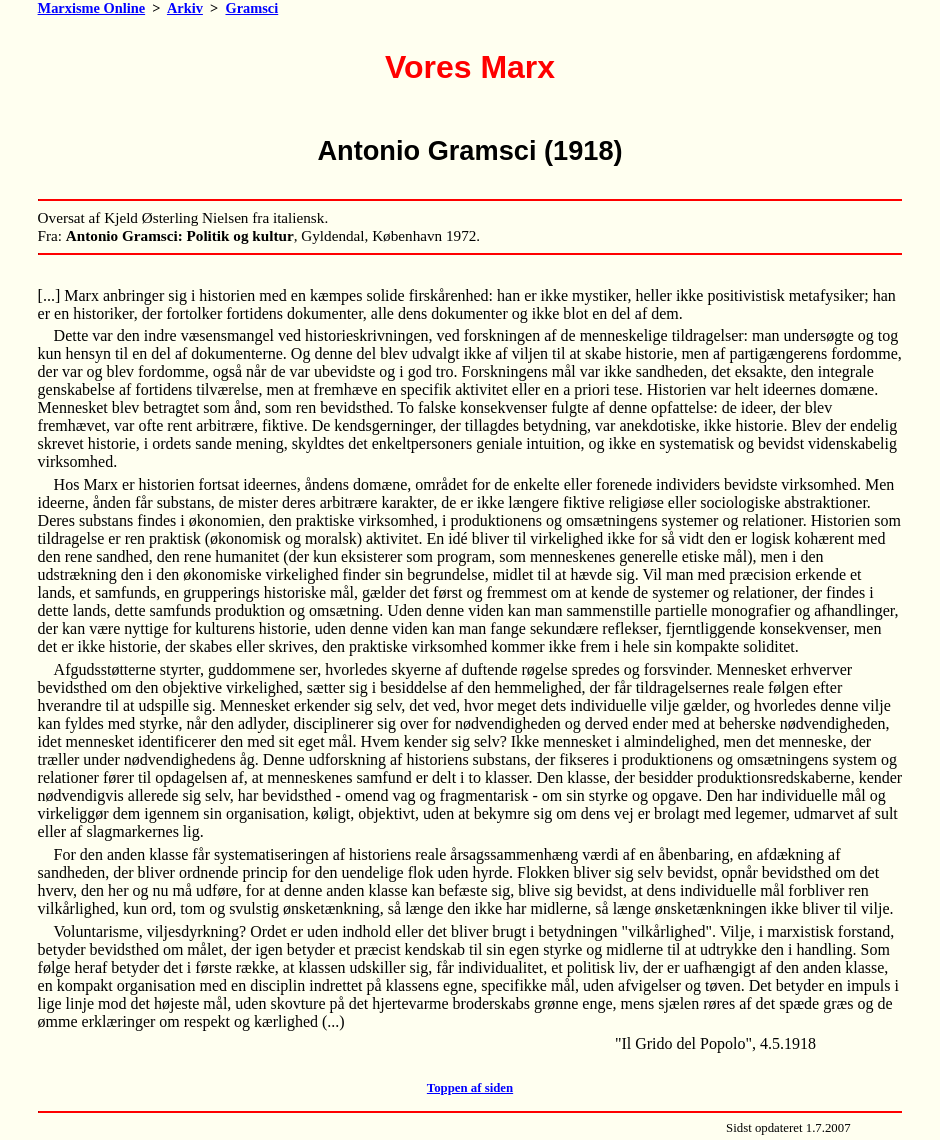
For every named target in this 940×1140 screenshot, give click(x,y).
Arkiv (185, 8)
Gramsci (251, 8)
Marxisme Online (92, 8)
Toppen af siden (470, 1088)
